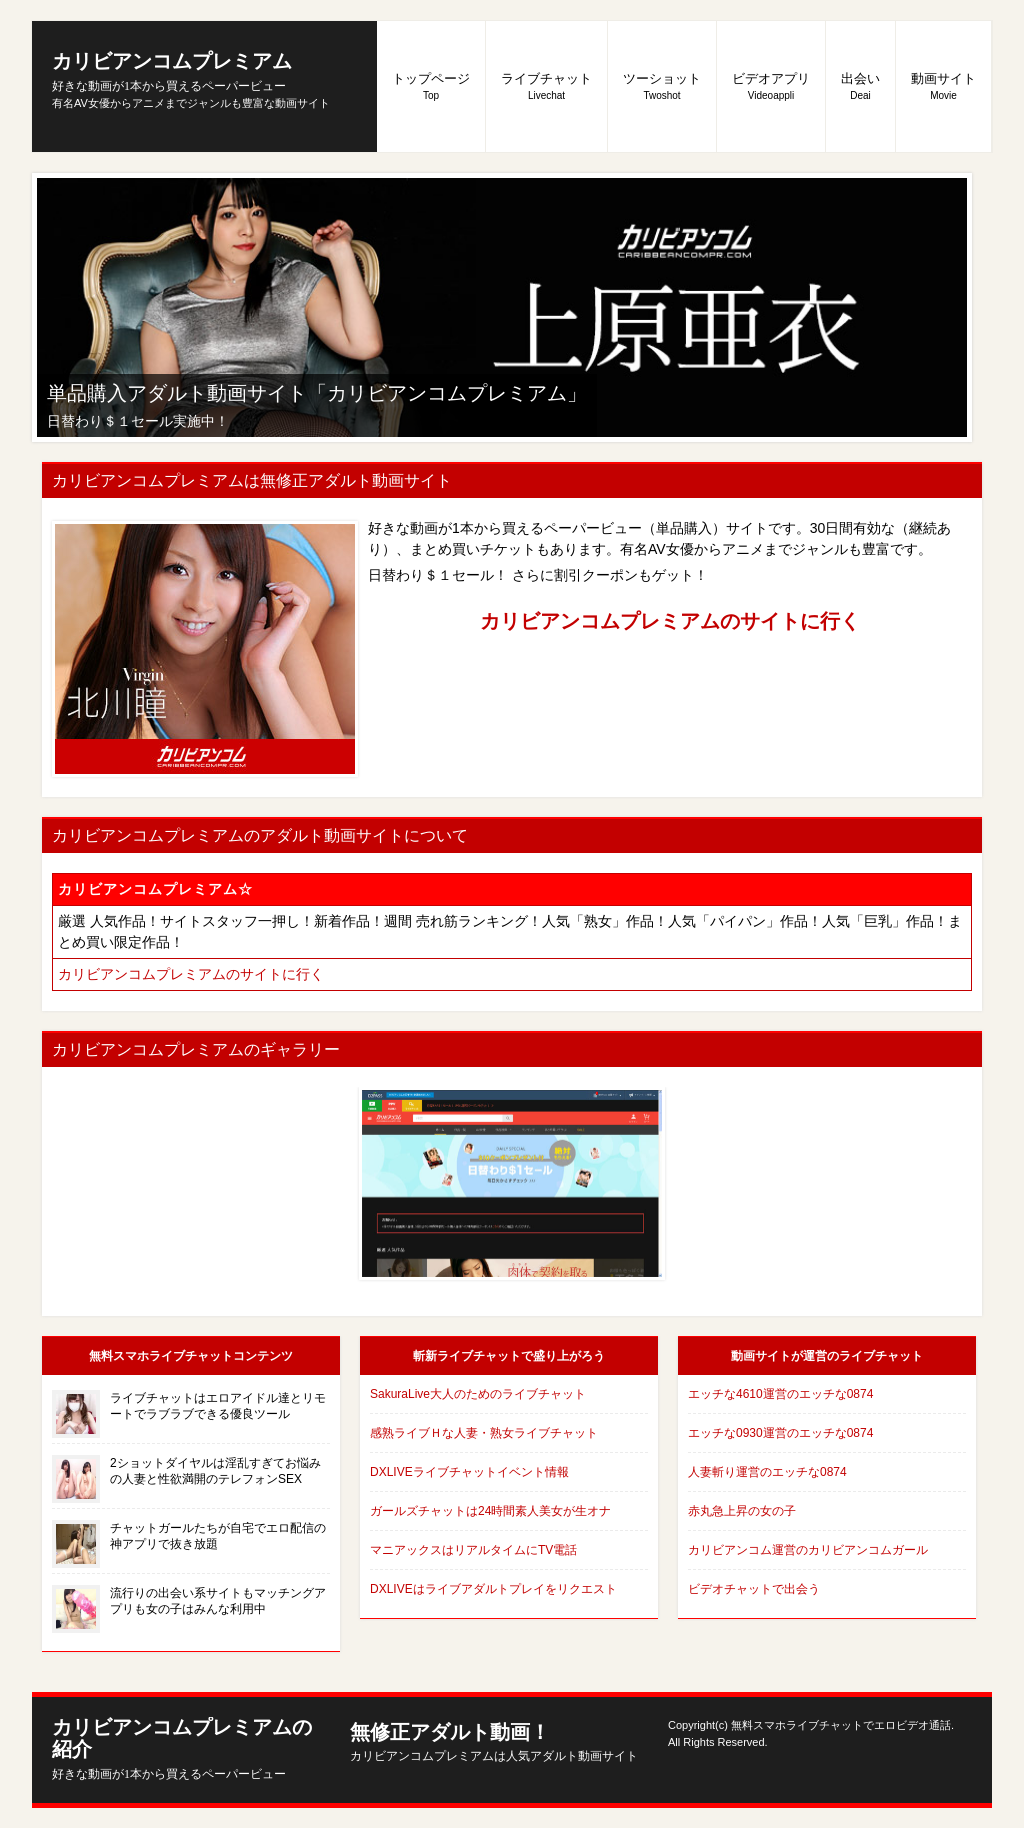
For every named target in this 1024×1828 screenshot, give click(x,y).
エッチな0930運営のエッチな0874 (780, 1433)
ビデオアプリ (771, 86)
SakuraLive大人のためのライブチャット (478, 1394)
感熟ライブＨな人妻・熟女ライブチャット (484, 1433)
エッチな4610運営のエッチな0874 (780, 1394)
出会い (860, 86)
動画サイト (943, 86)
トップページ (431, 86)
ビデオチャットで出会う (754, 1589)
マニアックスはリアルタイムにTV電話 (473, 1550)
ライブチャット (546, 86)
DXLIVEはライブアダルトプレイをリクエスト (493, 1589)
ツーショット (662, 86)
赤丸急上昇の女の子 (742, 1511)
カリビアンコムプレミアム (172, 71)
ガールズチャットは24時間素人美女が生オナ (490, 1511)
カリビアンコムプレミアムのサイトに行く (670, 621)
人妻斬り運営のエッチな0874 (767, 1472)
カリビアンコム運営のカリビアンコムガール (808, 1550)
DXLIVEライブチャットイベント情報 (469, 1472)
